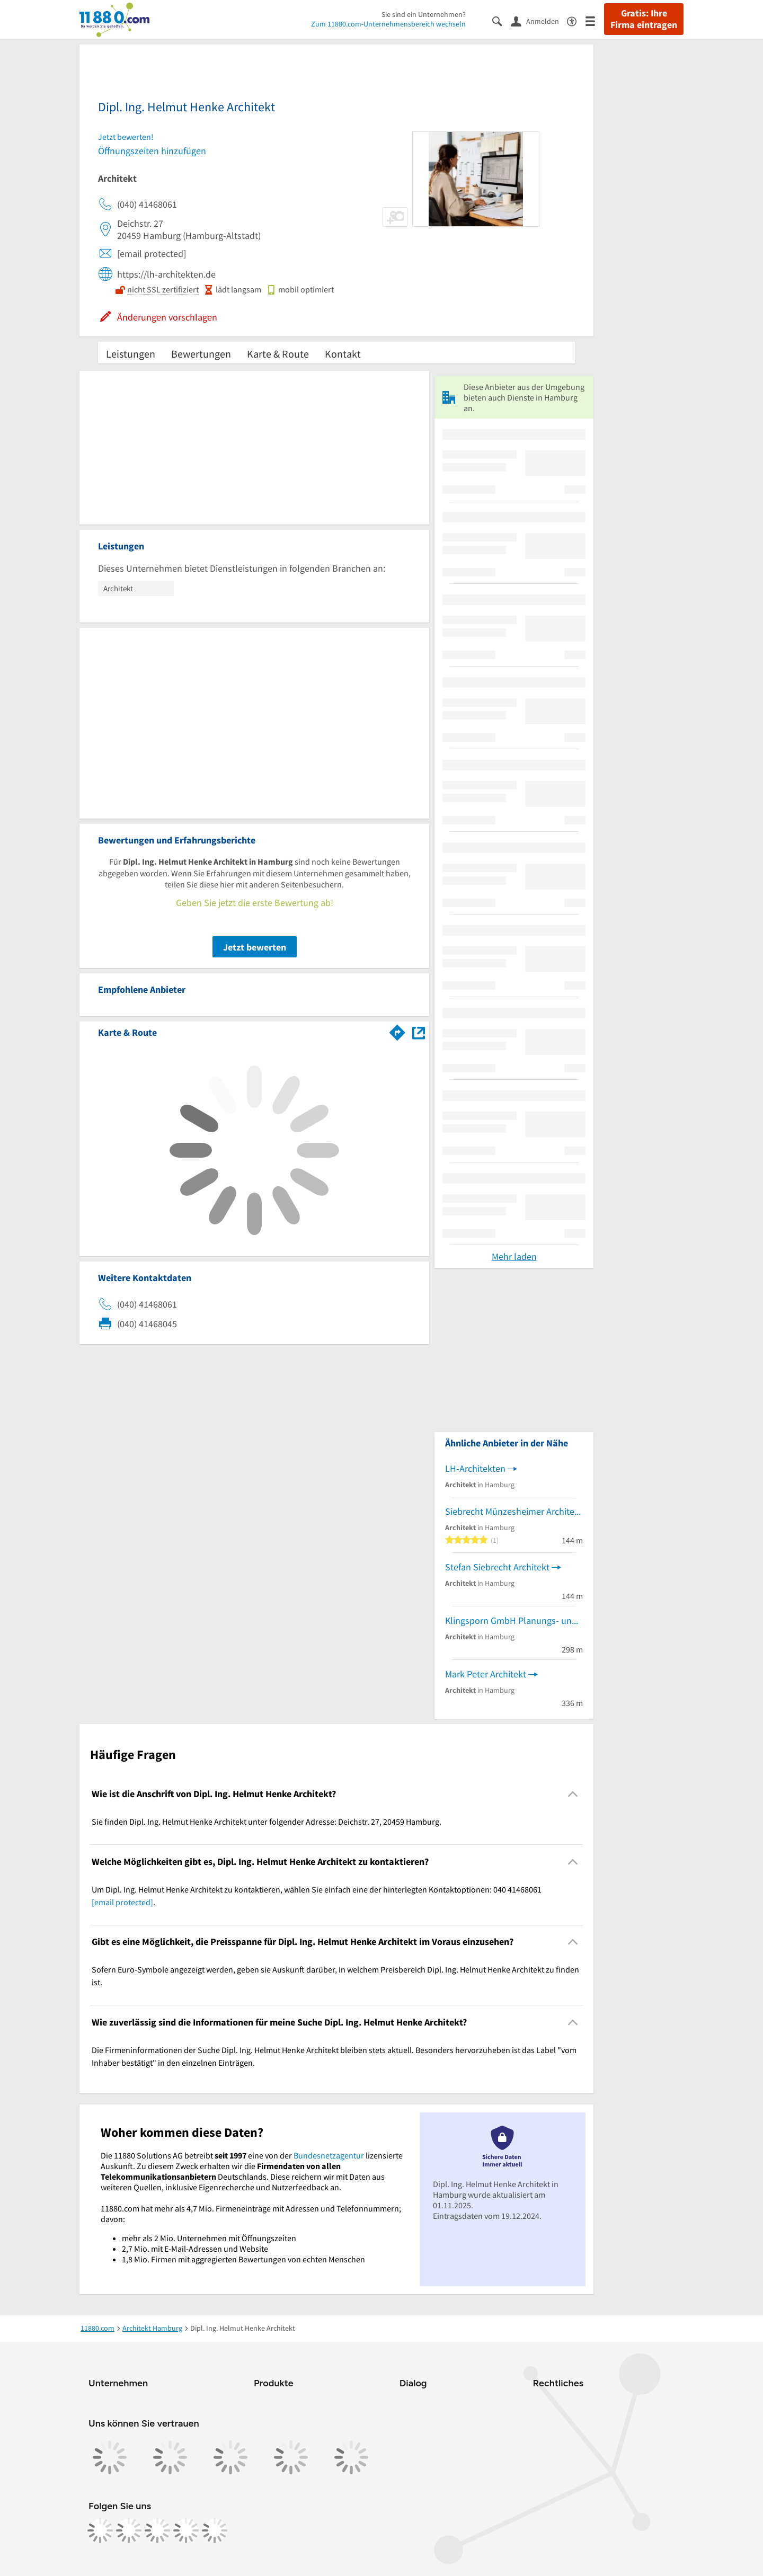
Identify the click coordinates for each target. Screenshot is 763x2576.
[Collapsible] (573, 1794)
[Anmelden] (539, 20)
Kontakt (343, 353)
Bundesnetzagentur (329, 2155)
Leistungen (130, 353)
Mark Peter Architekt (485, 1674)
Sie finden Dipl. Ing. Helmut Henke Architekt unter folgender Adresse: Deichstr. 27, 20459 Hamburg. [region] (266, 1821)
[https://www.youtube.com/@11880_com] (214, 2530)
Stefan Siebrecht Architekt (497, 1567)
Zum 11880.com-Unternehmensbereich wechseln (388, 24)
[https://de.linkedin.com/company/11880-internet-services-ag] (186, 2530)
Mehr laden (514, 1256)
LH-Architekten (475, 1468)
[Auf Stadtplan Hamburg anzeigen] (418, 1032)
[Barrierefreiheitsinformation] (576, 20)
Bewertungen (201, 353)
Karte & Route (278, 353)
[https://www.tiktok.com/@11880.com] (157, 2530)
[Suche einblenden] (501, 20)
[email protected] (122, 1902)
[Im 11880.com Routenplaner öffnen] (397, 1030)
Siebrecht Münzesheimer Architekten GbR (514, 1511)
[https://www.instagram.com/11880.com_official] (128, 2530)
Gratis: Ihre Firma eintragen (643, 19)
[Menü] (594, 20)
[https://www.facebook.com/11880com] (100, 2530)
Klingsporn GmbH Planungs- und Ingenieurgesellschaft (514, 1620)
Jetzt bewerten (254, 947)
